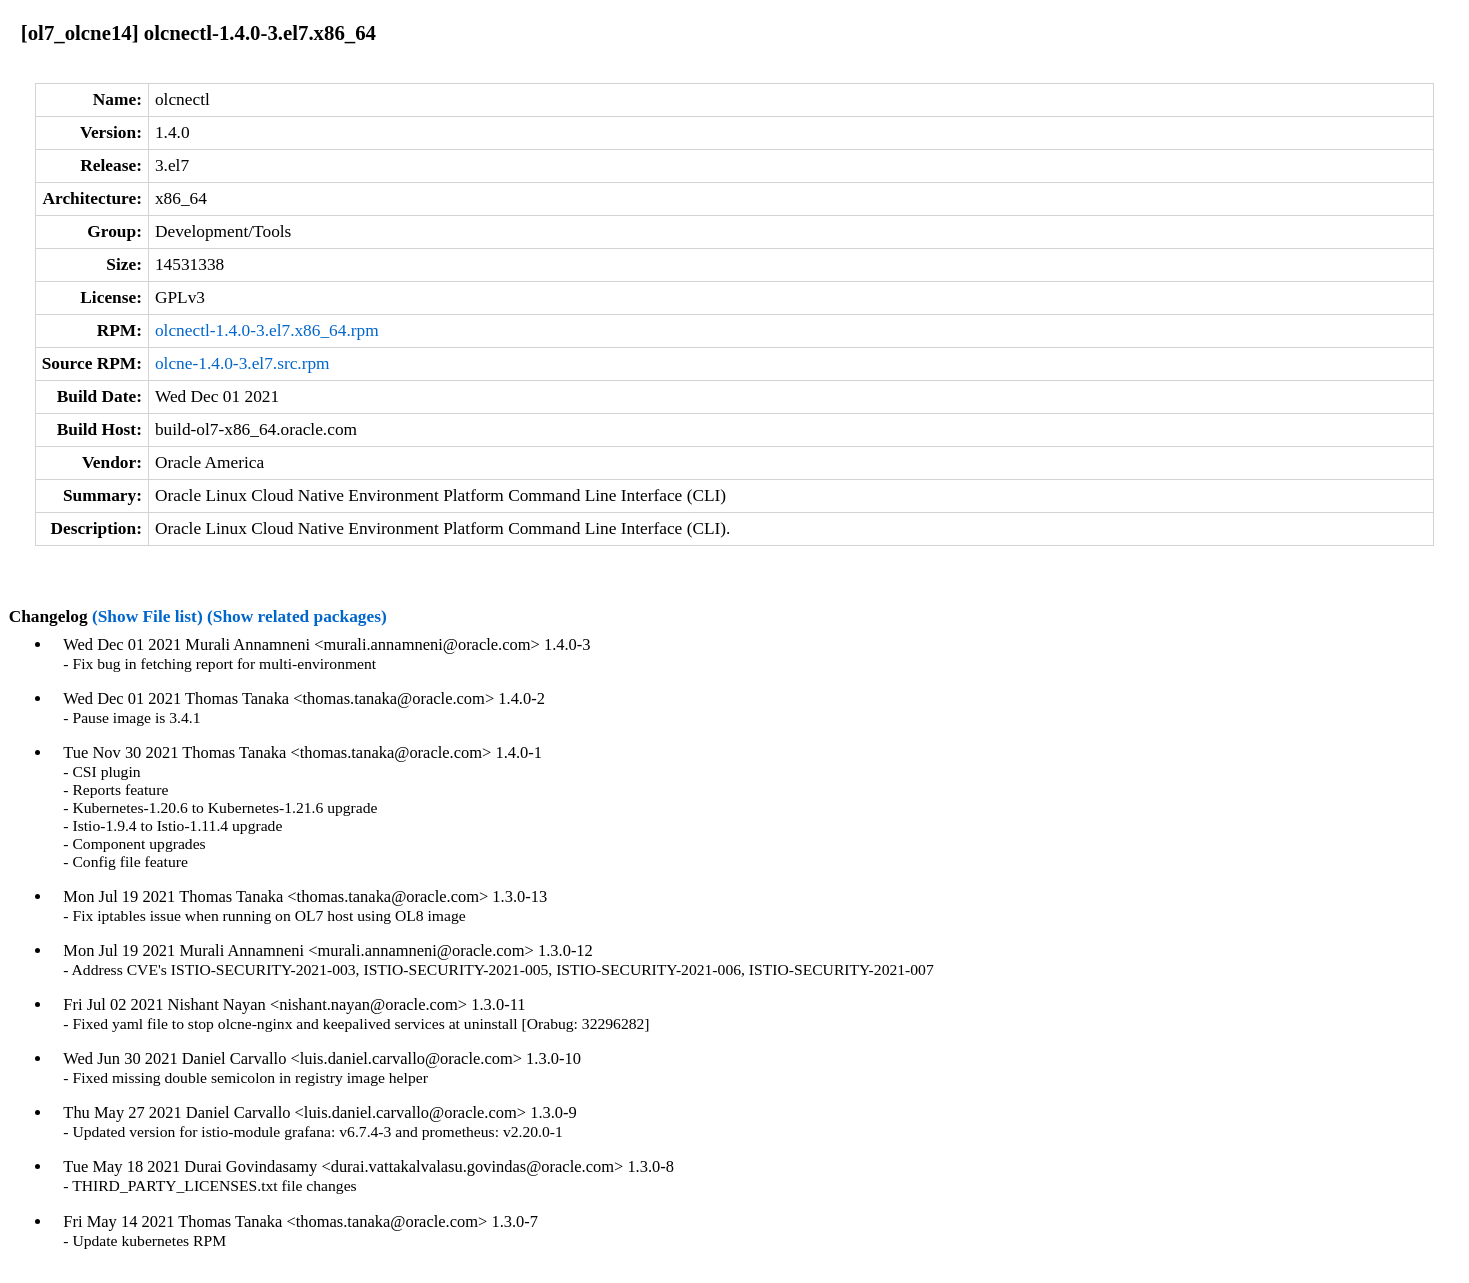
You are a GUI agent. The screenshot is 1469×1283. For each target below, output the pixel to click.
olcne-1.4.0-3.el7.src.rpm (242, 363)
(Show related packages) (297, 616)
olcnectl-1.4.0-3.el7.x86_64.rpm (267, 330)
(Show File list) (147, 616)
